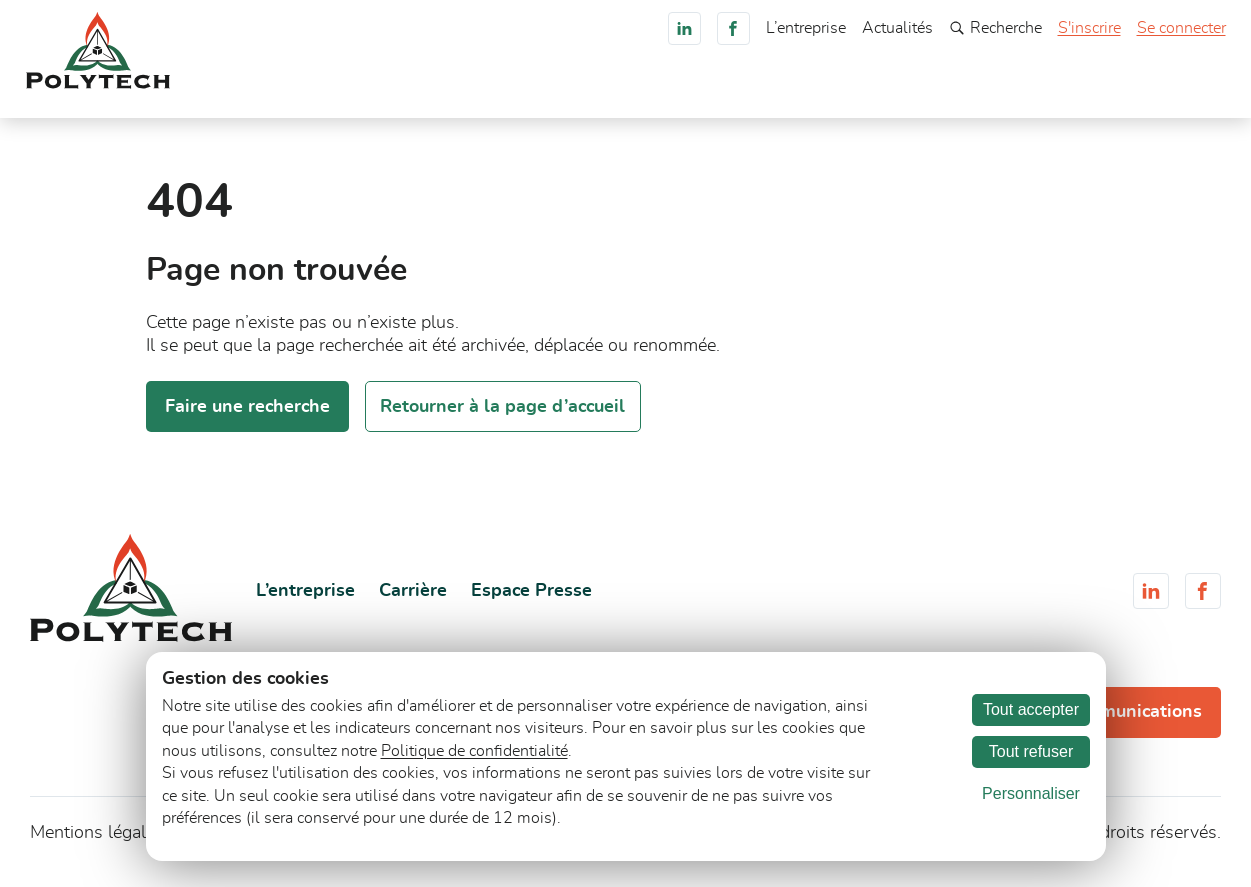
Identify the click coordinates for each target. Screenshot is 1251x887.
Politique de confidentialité (474, 751)
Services (721, 95)
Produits (557, 95)
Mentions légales (97, 844)
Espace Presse (531, 602)
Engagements (929, 95)
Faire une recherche (247, 417)
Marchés (639, 95)
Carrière (1029, 95)
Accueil (479, 95)
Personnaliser (1031, 793)
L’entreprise (806, 28)
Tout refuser (1031, 751)
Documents (815, 95)
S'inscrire (1089, 28)
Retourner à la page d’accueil (502, 417)
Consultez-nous (1151, 93)
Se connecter (1181, 28)
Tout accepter (1031, 709)
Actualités (897, 28)
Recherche (995, 28)
